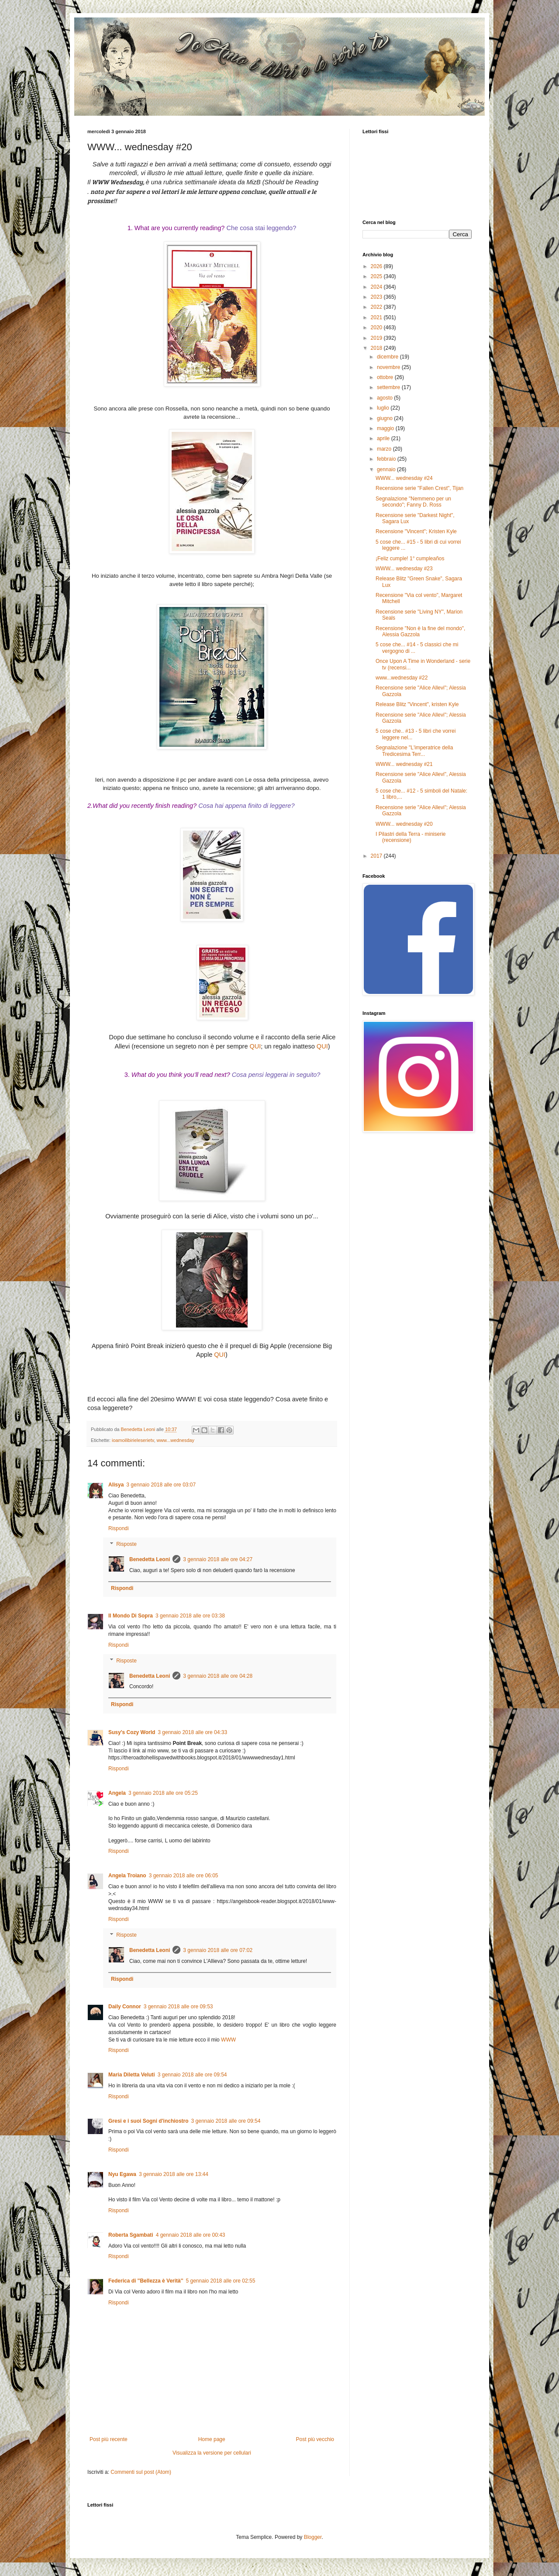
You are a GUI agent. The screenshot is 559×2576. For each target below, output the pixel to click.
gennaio (387, 469)
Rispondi (118, 1528)
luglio (383, 408)
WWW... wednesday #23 (404, 569)
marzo (385, 449)
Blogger (313, 2537)
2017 (377, 856)
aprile (384, 438)
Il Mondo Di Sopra (130, 1616)
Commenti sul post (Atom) (140, 2472)
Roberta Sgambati (130, 2235)
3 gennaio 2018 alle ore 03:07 (161, 1485)
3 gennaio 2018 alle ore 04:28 (217, 1676)
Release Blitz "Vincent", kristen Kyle (417, 704)
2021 (377, 317)
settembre (389, 387)
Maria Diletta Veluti (131, 2075)
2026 (377, 266)
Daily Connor (124, 2007)
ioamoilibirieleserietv (133, 1440)
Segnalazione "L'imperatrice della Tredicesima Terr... (414, 751)
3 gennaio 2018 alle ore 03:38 (190, 1616)
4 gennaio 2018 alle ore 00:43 (190, 2235)
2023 (377, 297)
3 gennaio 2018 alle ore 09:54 (192, 2075)
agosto (385, 398)
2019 (377, 338)
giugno (385, 418)
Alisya (116, 1485)
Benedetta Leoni (149, 1559)
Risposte (126, 1544)
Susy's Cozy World (131, 1732)
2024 (377, 287)
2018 (377, 348)
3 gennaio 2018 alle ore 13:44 (173, 2174)
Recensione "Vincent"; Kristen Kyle (416, 531)
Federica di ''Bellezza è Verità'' (145, 2281)
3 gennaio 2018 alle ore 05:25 (163, 1793)
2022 (377, 307)
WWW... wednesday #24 (404, 478)
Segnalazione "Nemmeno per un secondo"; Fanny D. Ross (413, 502)
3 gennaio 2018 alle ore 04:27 (217, 1559)
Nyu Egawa (122, 2174)
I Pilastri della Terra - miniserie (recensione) (411, 837)
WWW (228, 2040)
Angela (117, 1793)
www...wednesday (175, 1440)
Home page (211, 2439)
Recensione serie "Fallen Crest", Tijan (419, 488)
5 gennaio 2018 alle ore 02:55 (220, 2281)
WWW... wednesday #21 (404, 764)
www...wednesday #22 (402, 678)
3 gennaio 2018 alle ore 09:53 (178, 2007)
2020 (377, 327)
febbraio (387, 459)
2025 (377, 276)
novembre (389, 367)
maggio (386, 428)
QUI (255, 1046)
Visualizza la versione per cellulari (212, 2453)
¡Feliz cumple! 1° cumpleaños (410, 558)
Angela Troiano (127, 1876)
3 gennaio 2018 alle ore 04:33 (192, 1732)
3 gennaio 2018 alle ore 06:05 (183, 1876)
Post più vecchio (315, 2439)
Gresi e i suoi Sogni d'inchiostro (148, 2121)
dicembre (388, 357)
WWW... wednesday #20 (404, 824)
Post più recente (109, 2439)
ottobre (386, 377)
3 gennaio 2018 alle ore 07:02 (217, 1950)
